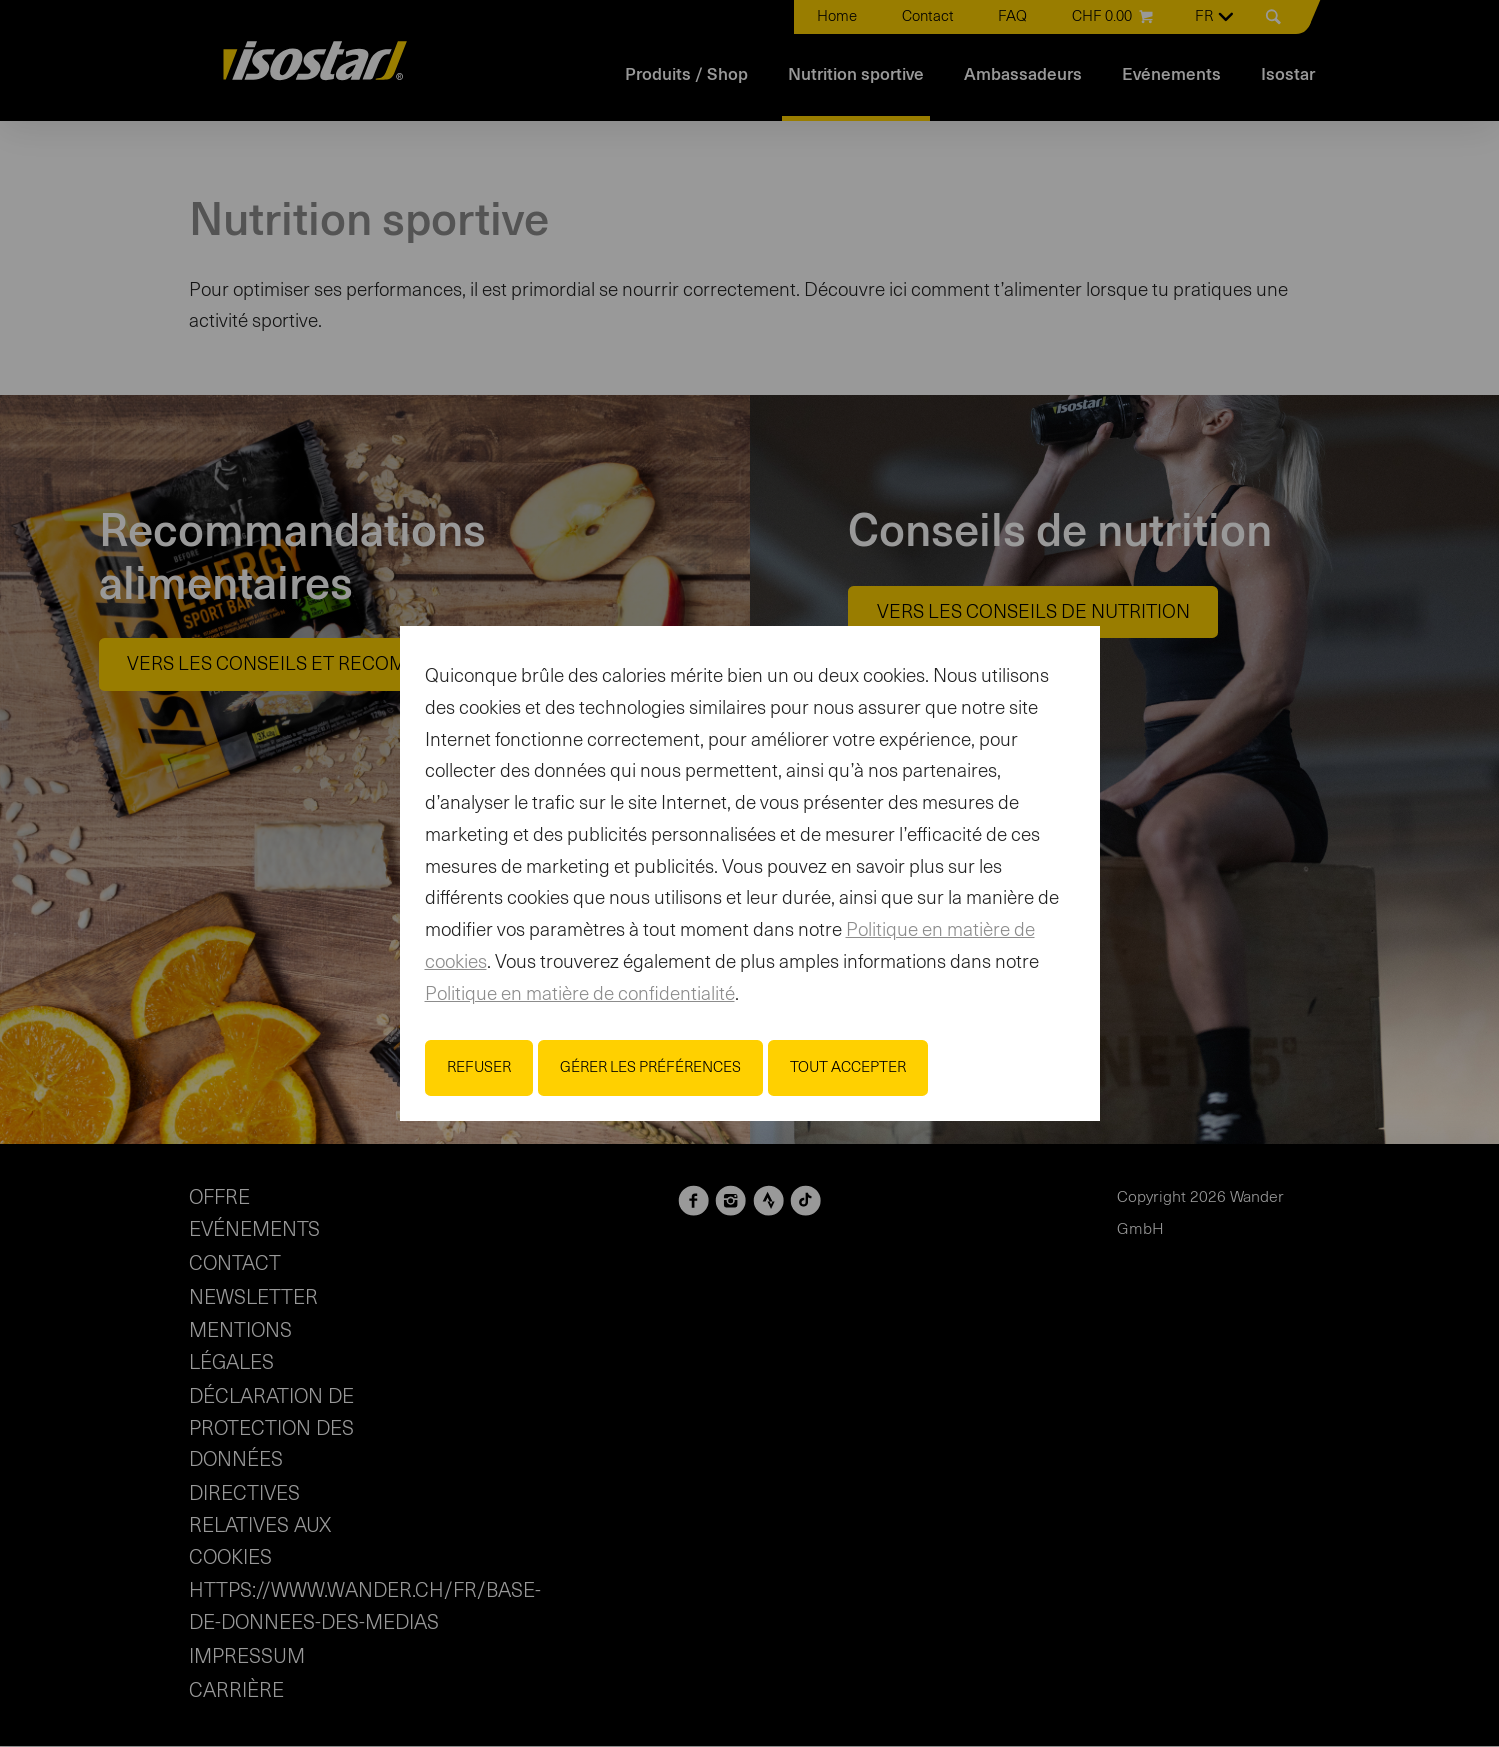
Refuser (479, 1067)
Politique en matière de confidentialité (580, 994)
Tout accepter (848, 1067)
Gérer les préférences (650, 1067)
